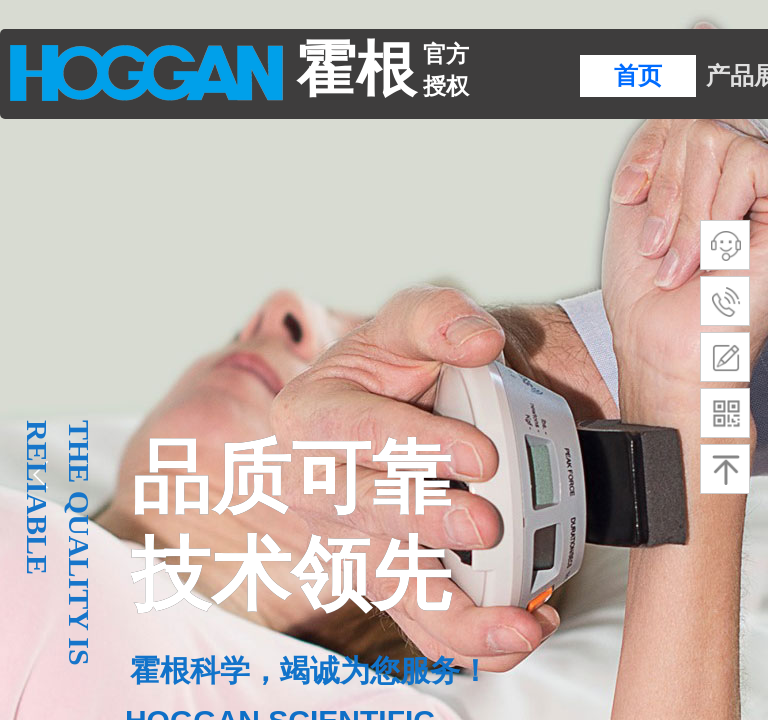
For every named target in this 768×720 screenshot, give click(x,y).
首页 (638, 76)
